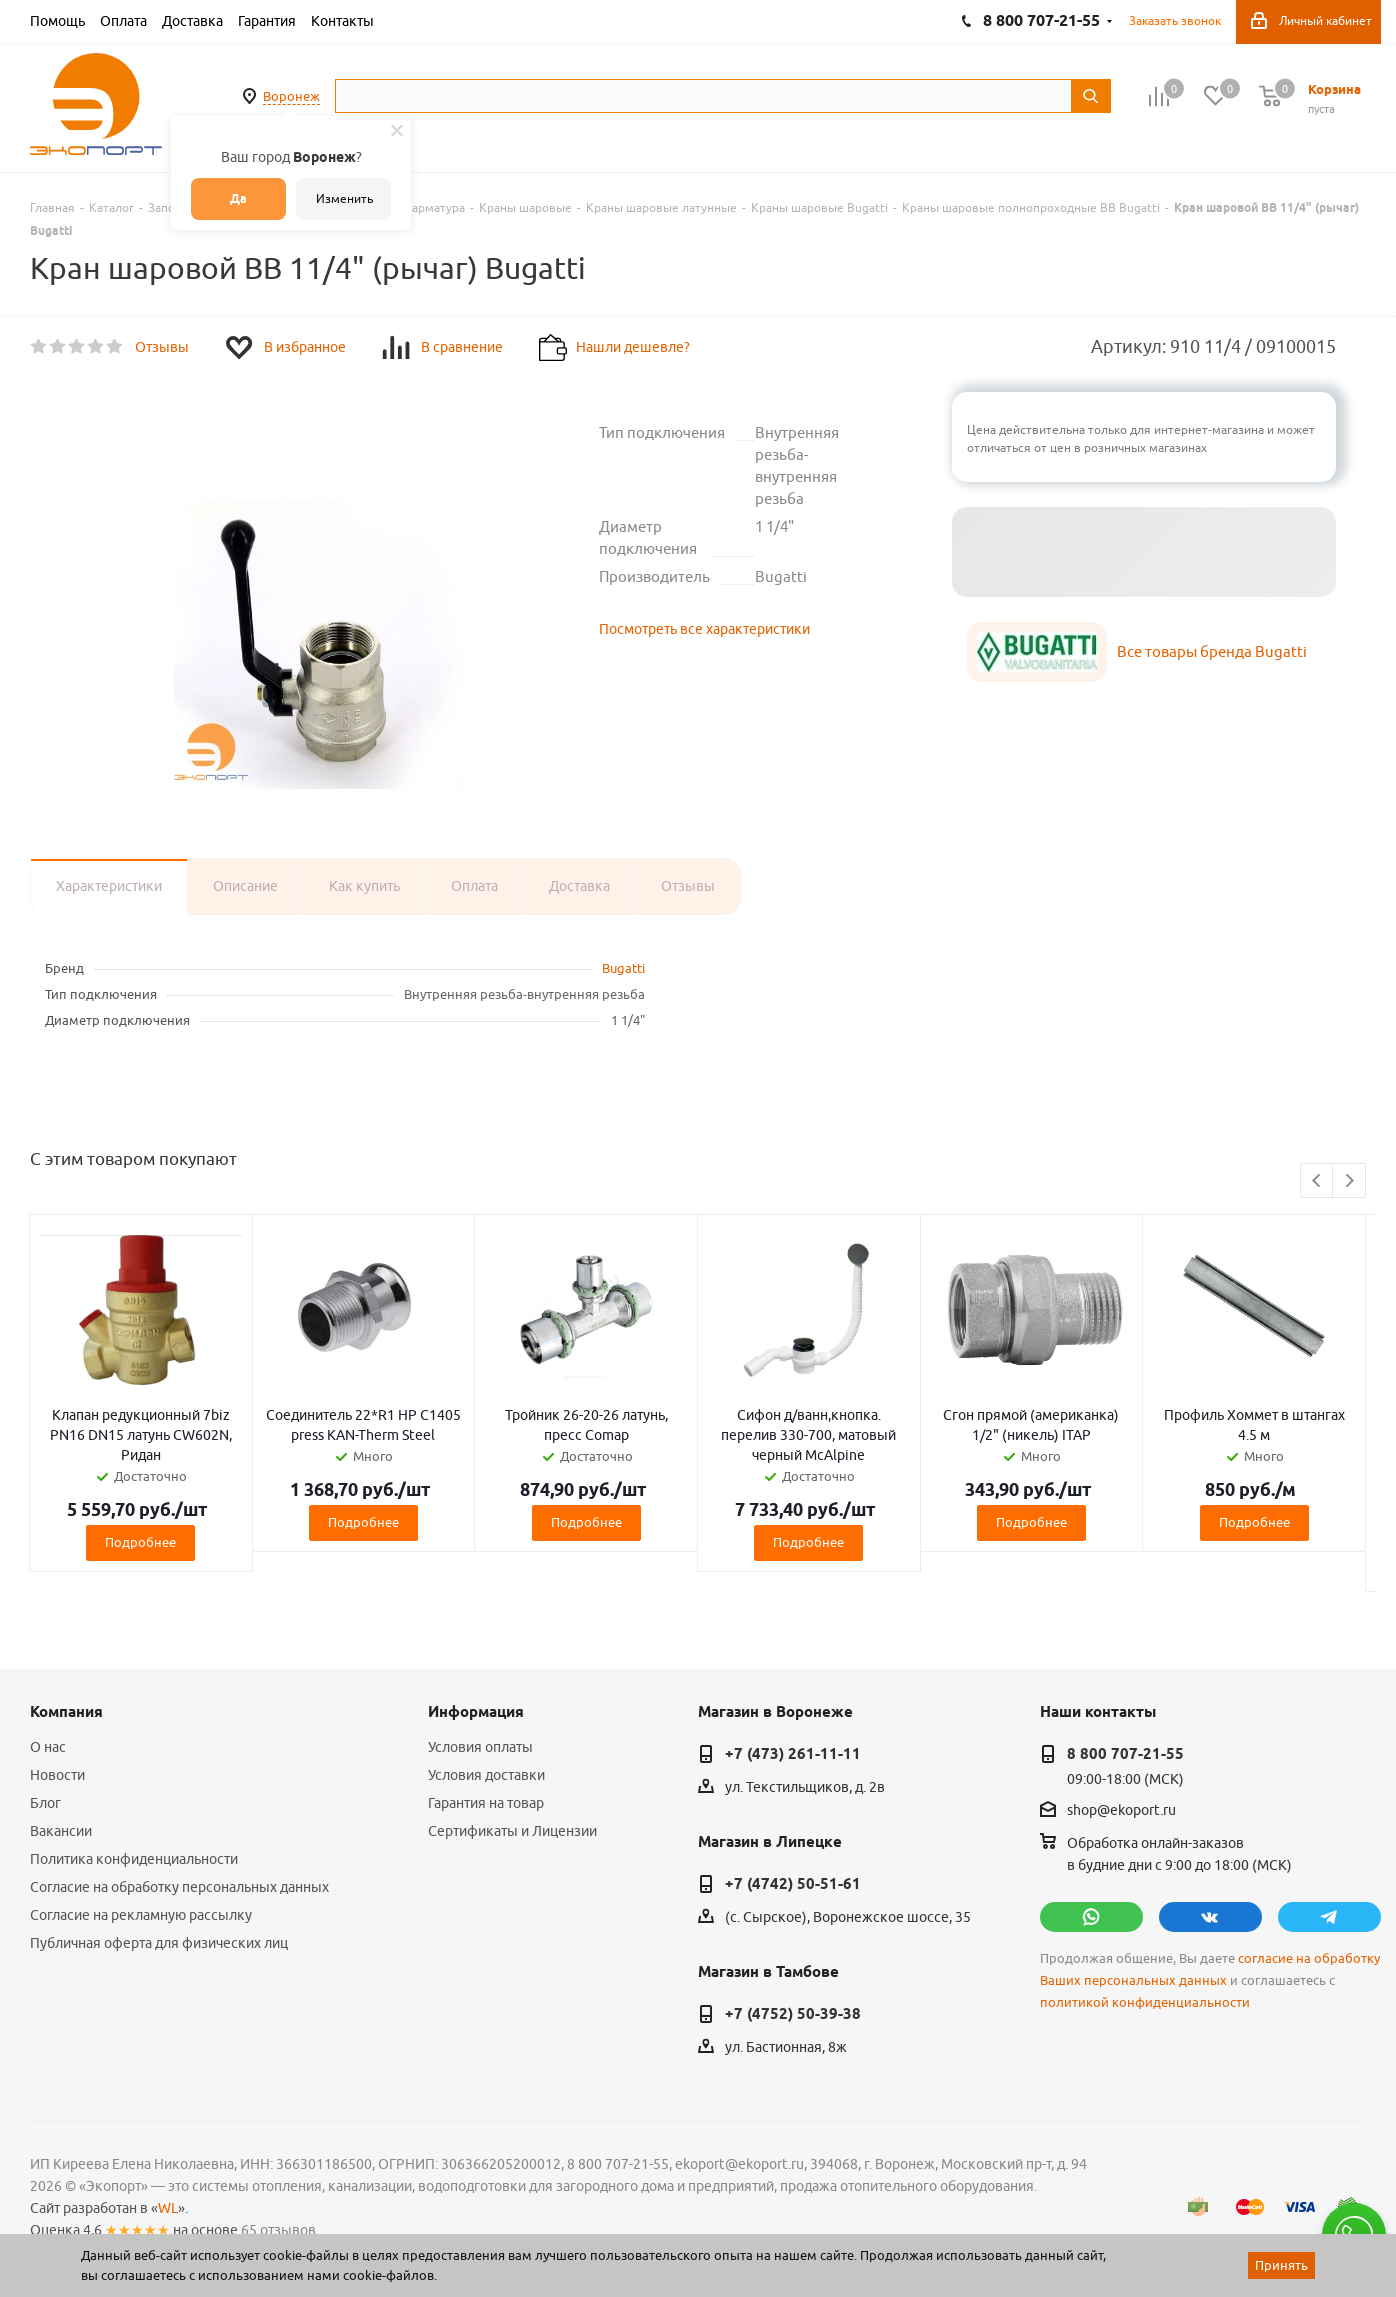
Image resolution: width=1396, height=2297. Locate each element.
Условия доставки (486, 1775)
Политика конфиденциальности (134, 1859)
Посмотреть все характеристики (704, 629)
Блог (45, 1803)
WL (168, 2208)
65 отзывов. (280, 2230)
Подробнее (140, 1542)
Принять (1281, 2265)
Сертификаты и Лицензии (512, 1831)
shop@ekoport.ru (1121, 1811)
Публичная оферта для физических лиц (159, 1943)
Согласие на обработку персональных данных (179, 1887)
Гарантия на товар (486, 1803)
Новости (57, 1775)
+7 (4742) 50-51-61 (793, 1884)
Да (238, 198)
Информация (476, 1712)
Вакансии (61, 1831)
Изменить (344, 198)
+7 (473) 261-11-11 (793, 1754)
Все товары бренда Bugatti (1212, 651)
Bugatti (623, 968)
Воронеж (291, 96)
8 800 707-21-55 (1125, 1754)
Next (1349, 1181)
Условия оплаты (480, 1747)
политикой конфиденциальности (1145, 2002)
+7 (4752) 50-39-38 (793, 2014)
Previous (1317, 1181)
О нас (48, 1747)
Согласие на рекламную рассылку (141, 1915)
